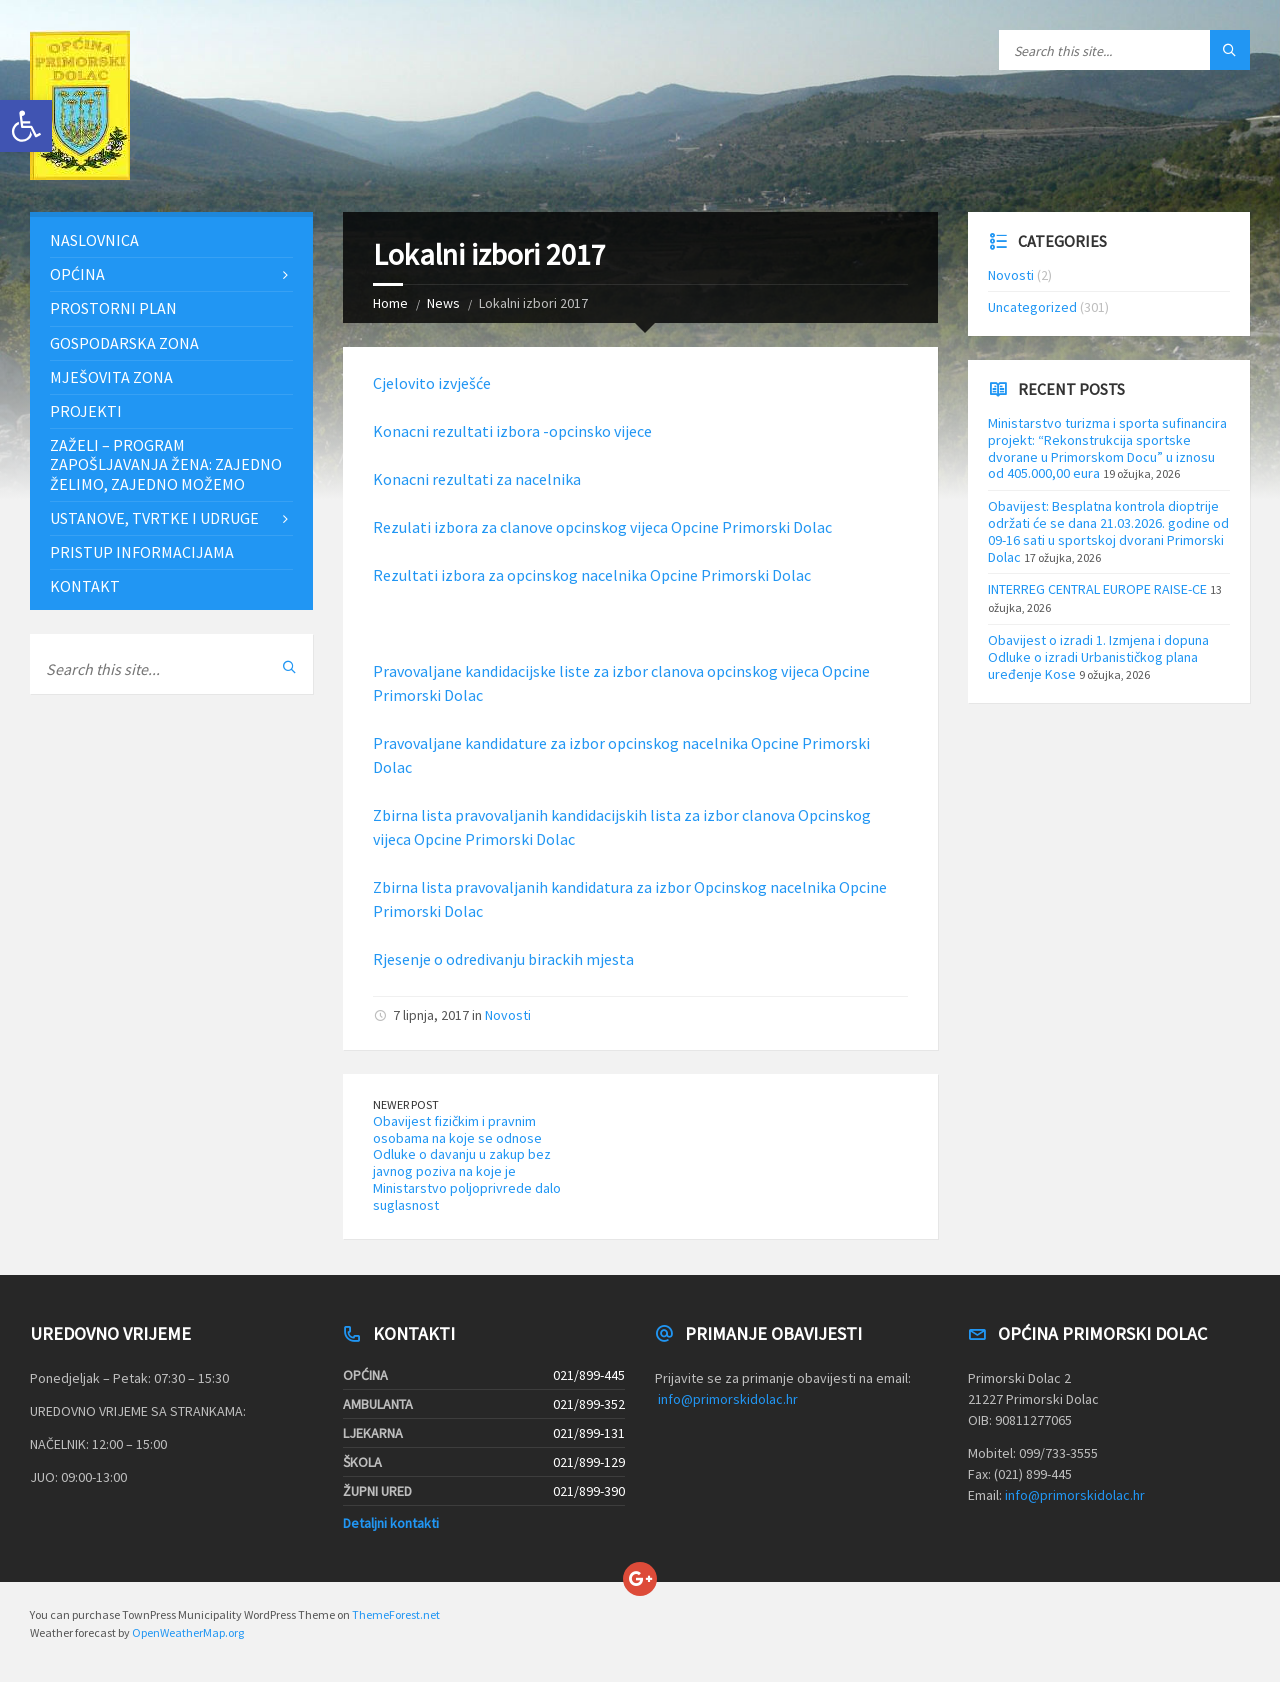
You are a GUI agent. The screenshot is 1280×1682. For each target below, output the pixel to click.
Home (390, 303)
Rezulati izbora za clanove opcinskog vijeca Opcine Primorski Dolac (602, 527)
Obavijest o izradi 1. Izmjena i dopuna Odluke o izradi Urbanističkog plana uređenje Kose (1098, 657)
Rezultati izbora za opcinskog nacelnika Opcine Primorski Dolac (592, 575)
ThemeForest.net (396, 1614)
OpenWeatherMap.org (188, 1632)
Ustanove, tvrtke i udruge (154, 518)
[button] (26, 126)
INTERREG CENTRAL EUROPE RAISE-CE (1097, 589)
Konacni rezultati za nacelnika (477, 479)
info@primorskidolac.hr (728, 1399)
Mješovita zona (111, 377)
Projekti (86, 411)
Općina (77, 274)
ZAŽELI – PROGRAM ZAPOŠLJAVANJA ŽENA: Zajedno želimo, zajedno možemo (166, 464)
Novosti (508, 1015)
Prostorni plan (113, 308)
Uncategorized (1032, 307)
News (443, 303)
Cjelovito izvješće (432, 383)
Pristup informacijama (142, 552)
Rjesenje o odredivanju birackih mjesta (503, 959)
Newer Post (406, 1104)
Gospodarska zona (124, 343)
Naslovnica (94, 240)
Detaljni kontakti (391, 1523)
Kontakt (85, 586)
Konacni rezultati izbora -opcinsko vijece (512, 431)
